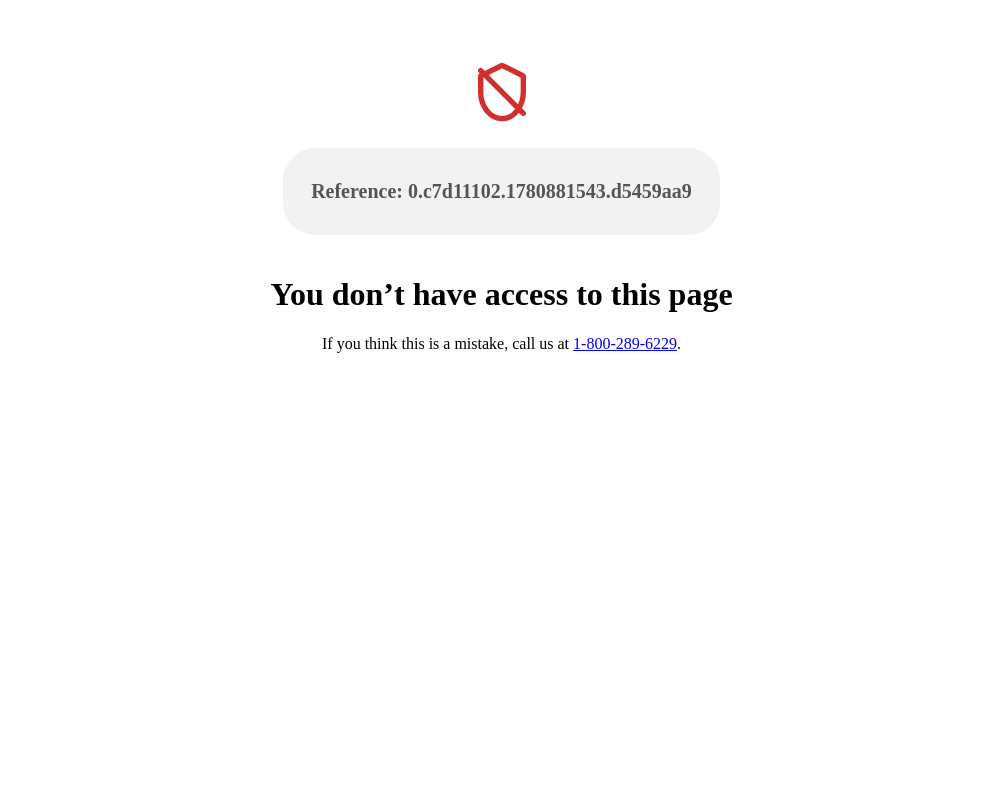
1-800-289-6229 (625, 343)
